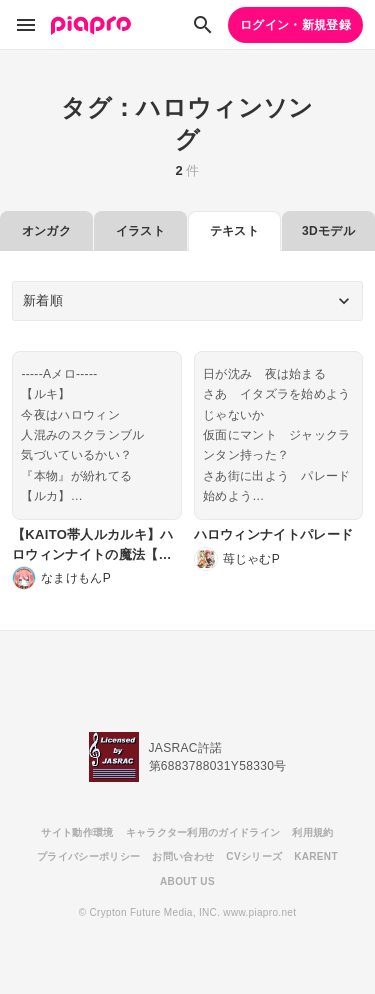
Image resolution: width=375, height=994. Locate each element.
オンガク (46, 231)
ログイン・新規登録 (295, 25)
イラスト (140, 231)
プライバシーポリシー (88, 856)
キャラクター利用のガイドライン (203, 832)
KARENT (316, 856)
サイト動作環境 (77, 832)
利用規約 (312, 832)
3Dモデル (328, 231)
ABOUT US (187, 881)
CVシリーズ (254, 856)
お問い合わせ (183, 856)
